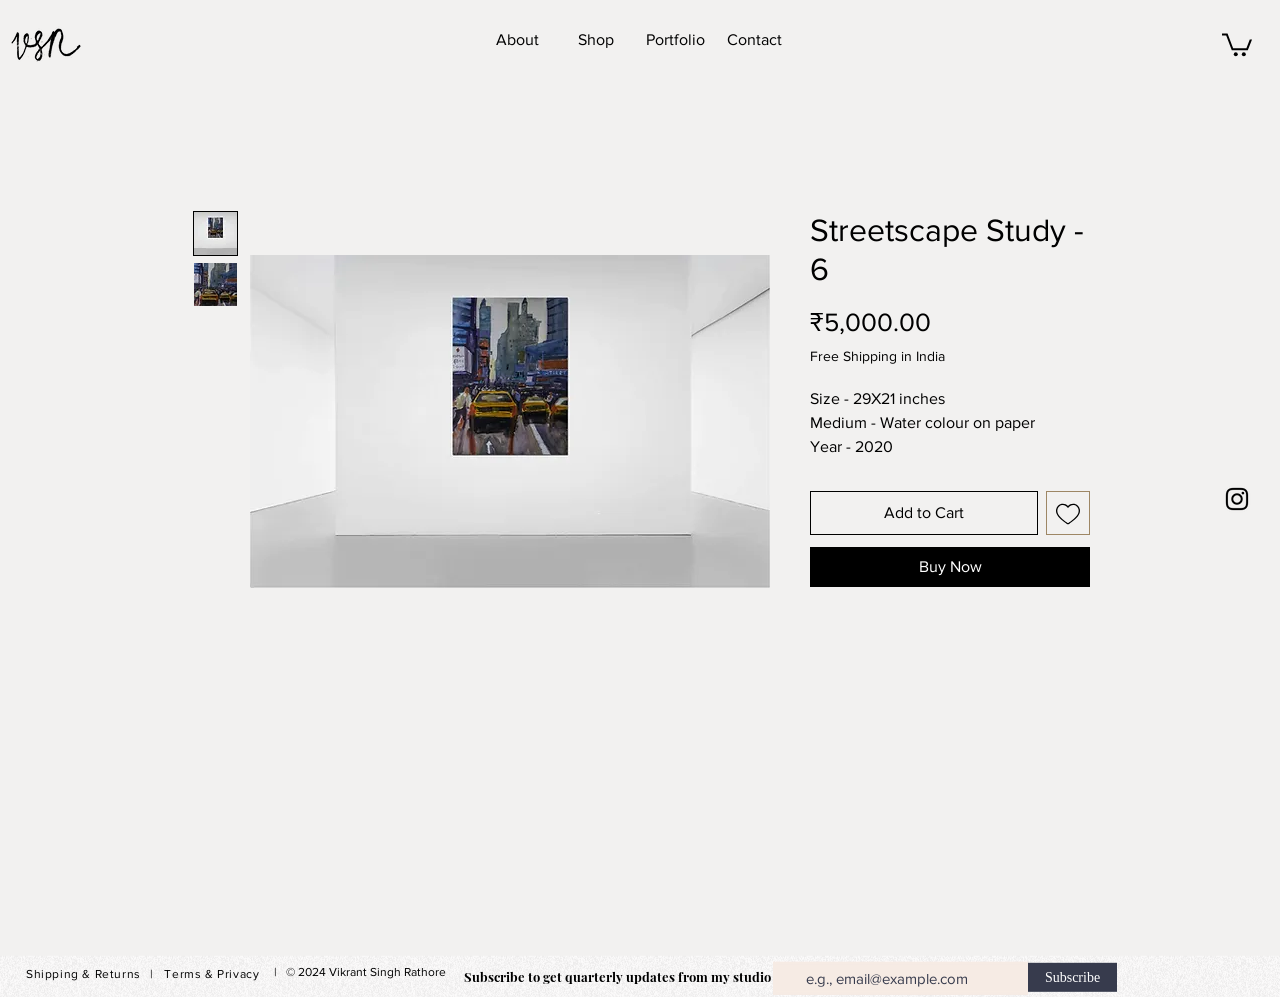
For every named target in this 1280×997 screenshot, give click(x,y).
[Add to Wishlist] (1068, 513)
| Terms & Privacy (204, 974)
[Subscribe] (1072, 977)
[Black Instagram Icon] (1237, 499)
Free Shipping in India (877, 356)
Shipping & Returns (83, 974)
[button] (1237, 43)
